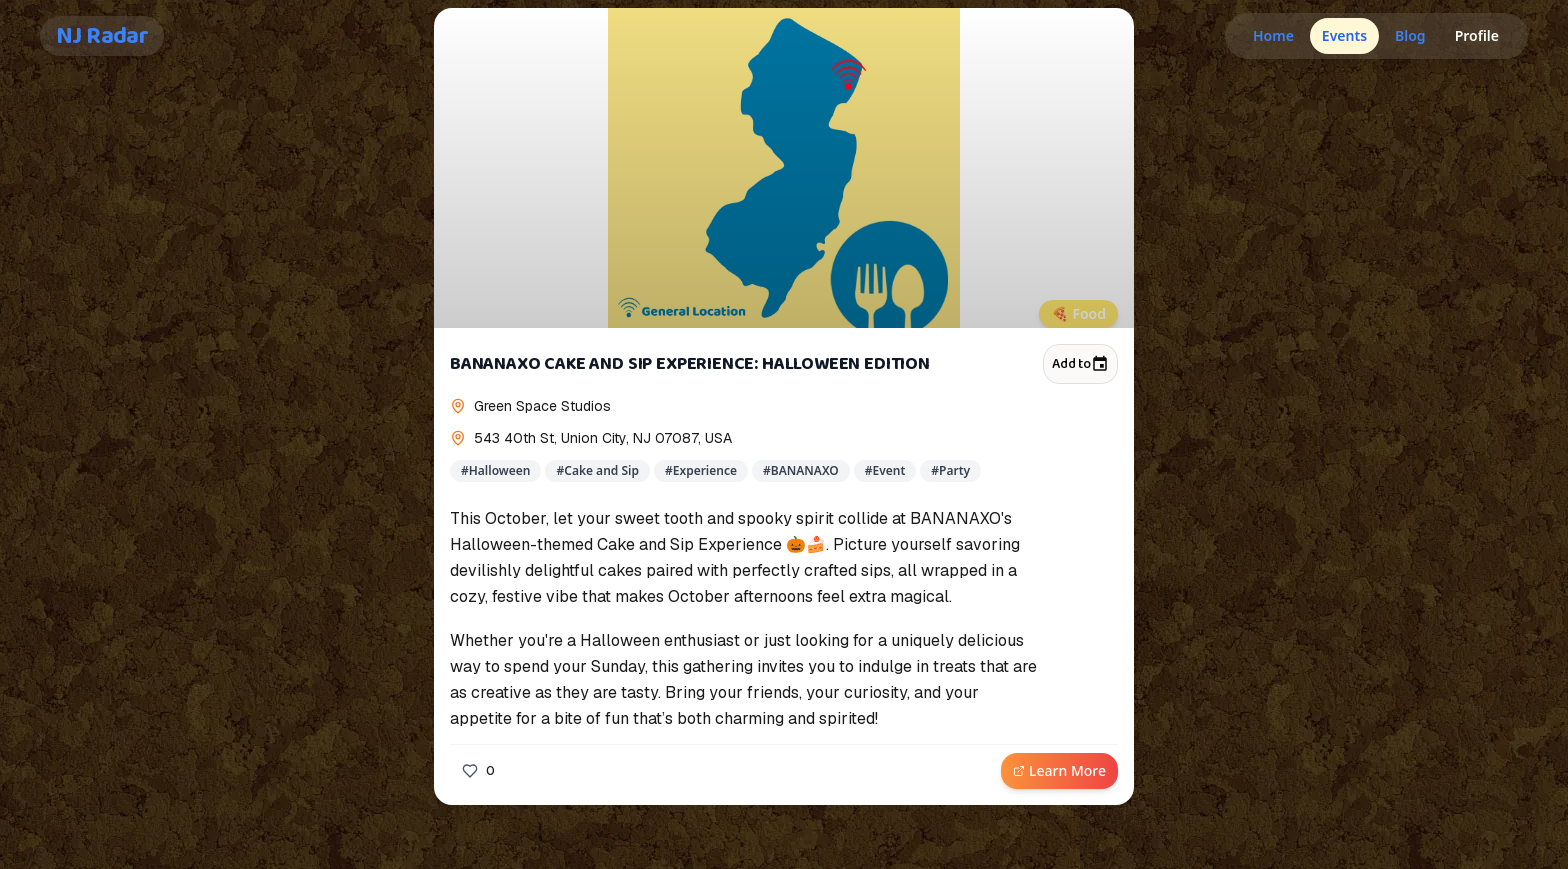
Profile (1477, 35)
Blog (1410, 35)
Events (1344, 35)
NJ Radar (102, 36)
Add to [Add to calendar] (1080, 364)
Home (1273, 35)
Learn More (1059, 770)
